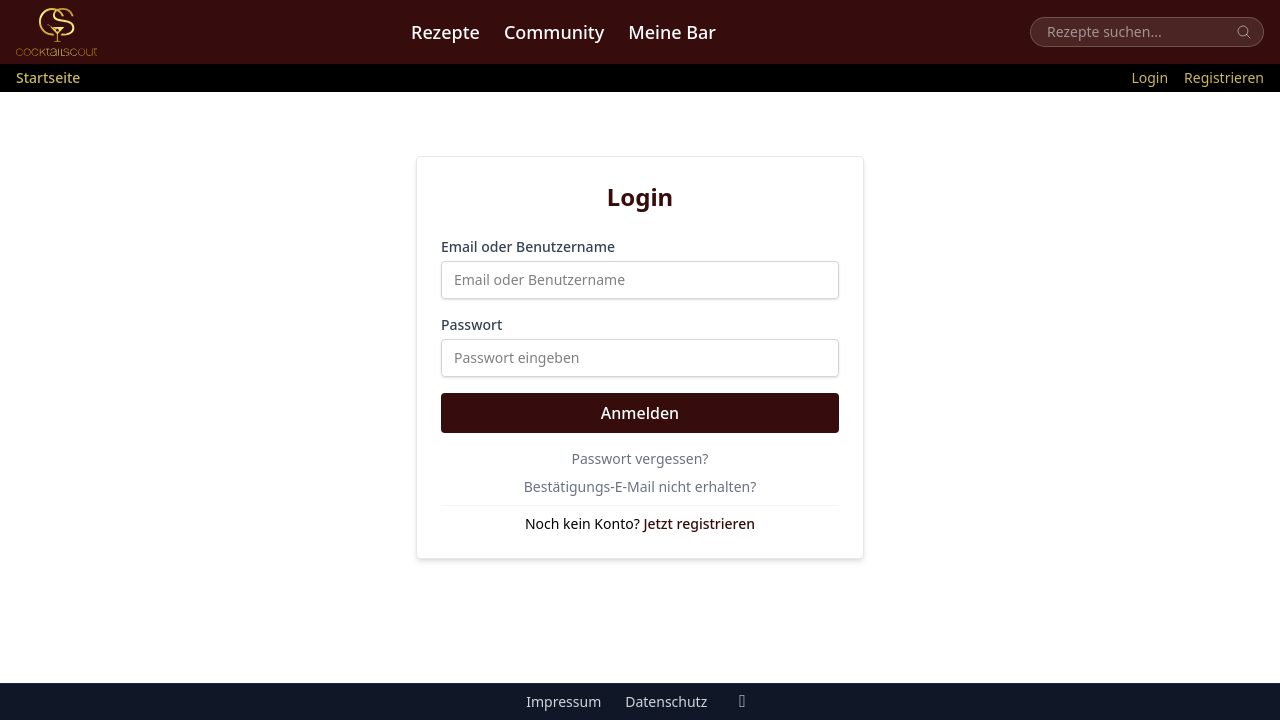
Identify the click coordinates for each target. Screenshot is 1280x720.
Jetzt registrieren (699, 523)
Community (554, 32)
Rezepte (445, 32)
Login (1149, 77)
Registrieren (1224, 77)
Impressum (563, 701)
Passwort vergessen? (640, 458)
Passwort (471, 324)
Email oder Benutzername (528, 246)
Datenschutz (666, 701)
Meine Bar (672, 32)
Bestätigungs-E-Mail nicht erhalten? (640, 486)
